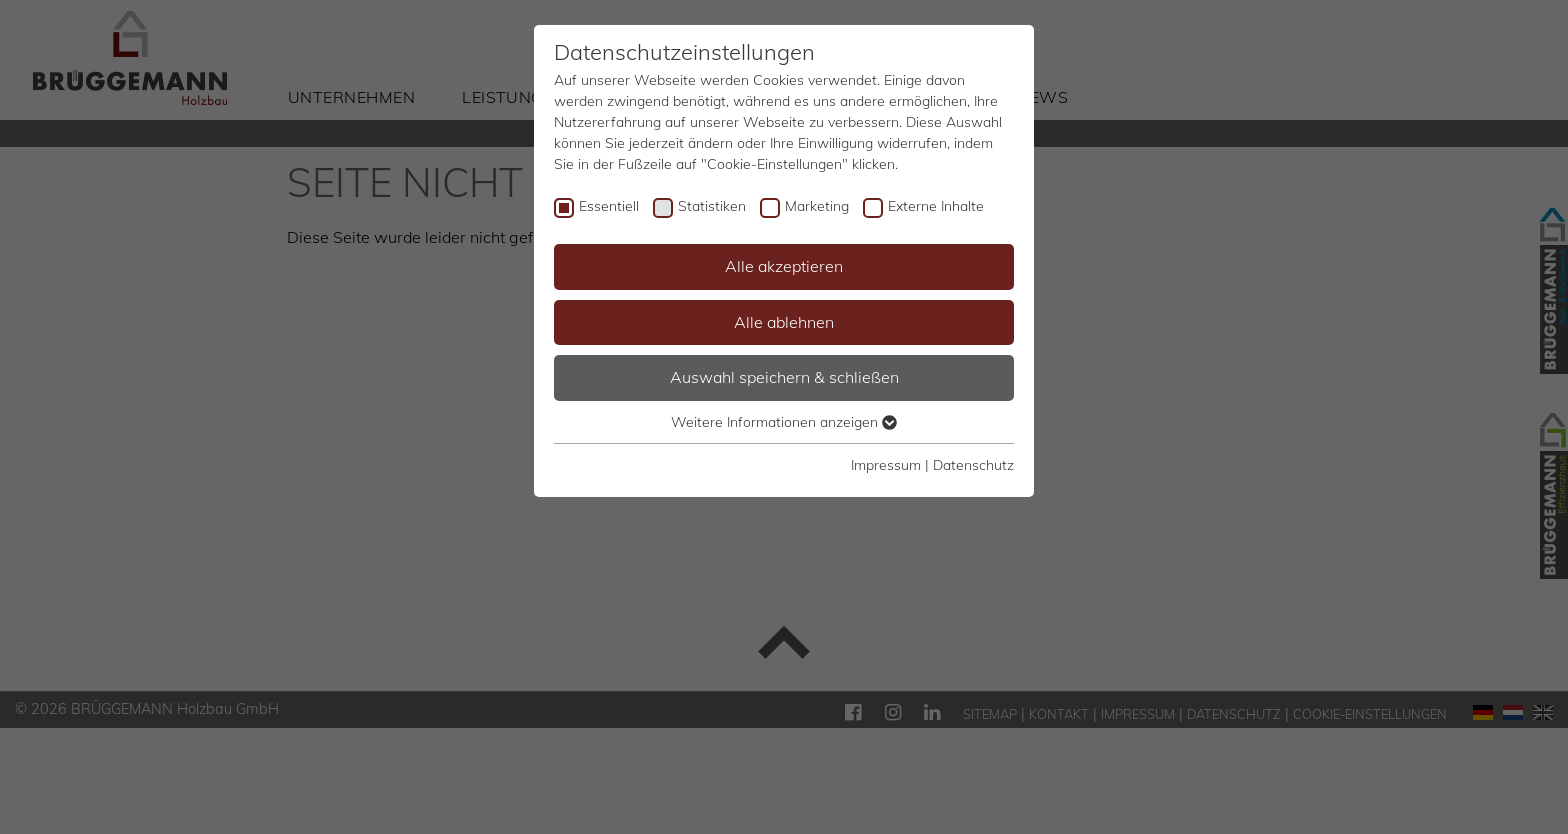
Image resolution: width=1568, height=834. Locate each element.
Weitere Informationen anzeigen (784, 422)
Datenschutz (973, 465)
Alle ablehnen (784, 322)
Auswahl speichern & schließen (784, 377)
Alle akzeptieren (784, 266)
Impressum (886, 465)
